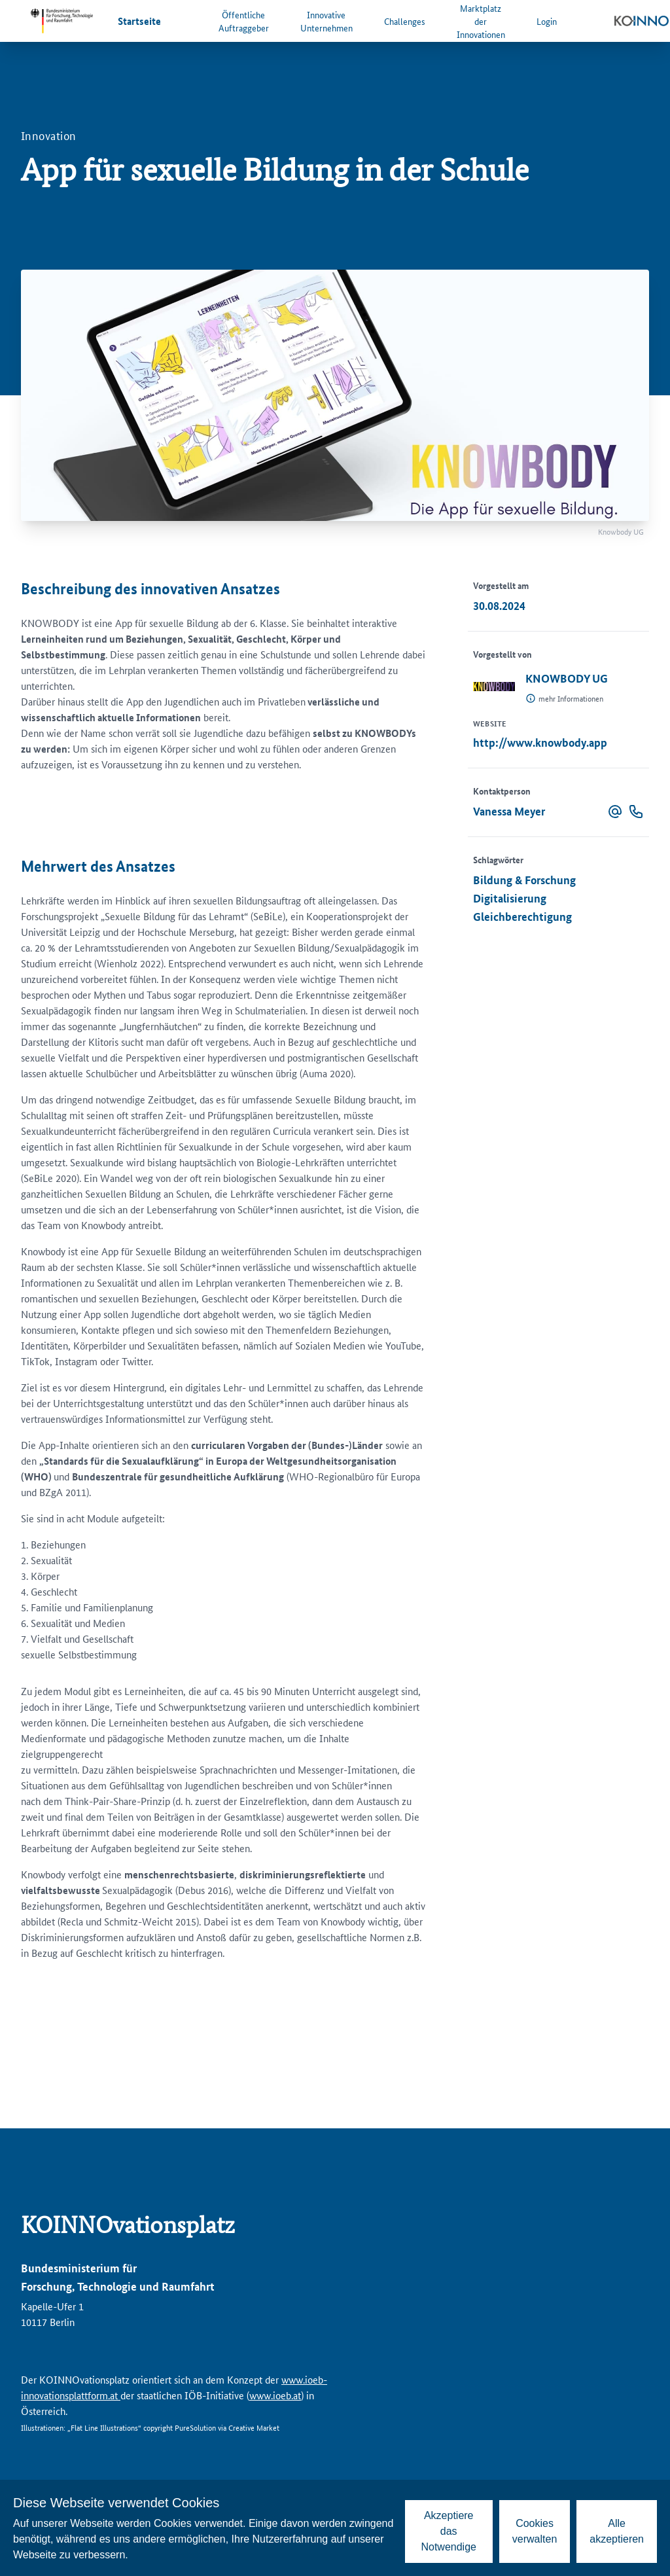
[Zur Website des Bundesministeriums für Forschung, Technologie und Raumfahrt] (61, 21)
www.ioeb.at (275, 2395)
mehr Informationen (570, 698)
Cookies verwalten (534, 2531)
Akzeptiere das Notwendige (448, 2531)
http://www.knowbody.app (540, 742)
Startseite (139, 21)
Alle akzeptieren (617, 2531)
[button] (615, 811)
